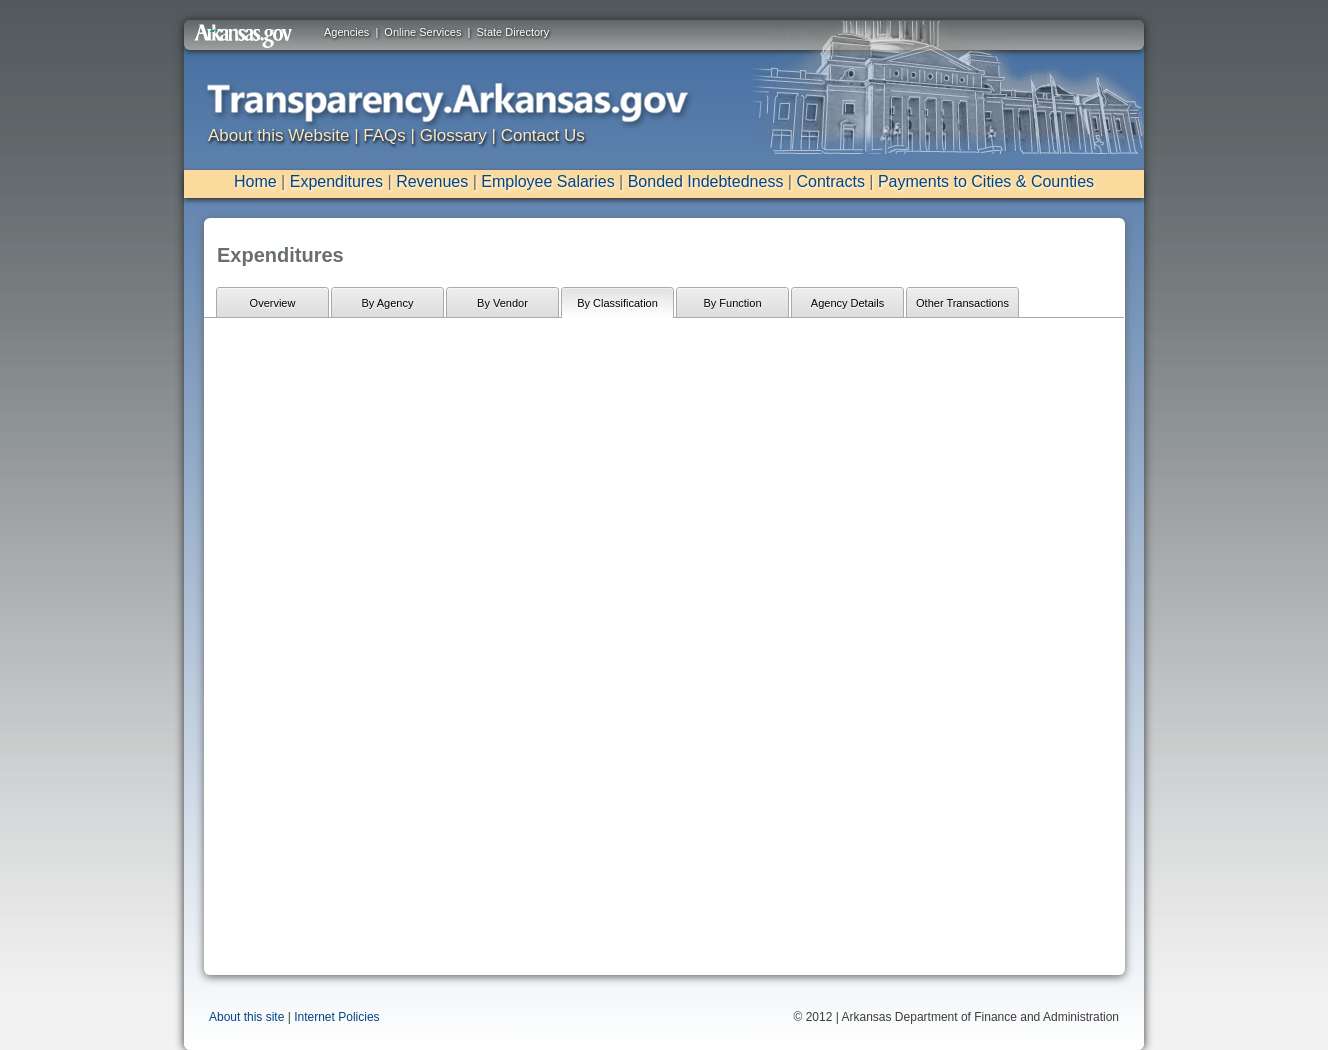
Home (255, 181)
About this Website (278, 135)
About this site (246, 1017)
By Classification (617, 303)
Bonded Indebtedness (706, 181)
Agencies (346, 32)
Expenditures (336, 181)
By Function (732, 303)
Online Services (422, 32)
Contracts (830, 181)
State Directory (513, 32)
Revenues (432, 181)
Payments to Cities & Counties (986, 181)
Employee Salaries (547, 181)
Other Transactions (962, 303)
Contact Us (543, 135)
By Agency (388, 303)
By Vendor (502, 303)
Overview (273, 303)
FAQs (384, 135)
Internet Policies (336, 1017)
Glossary (453, 135)
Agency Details (847, 303)
